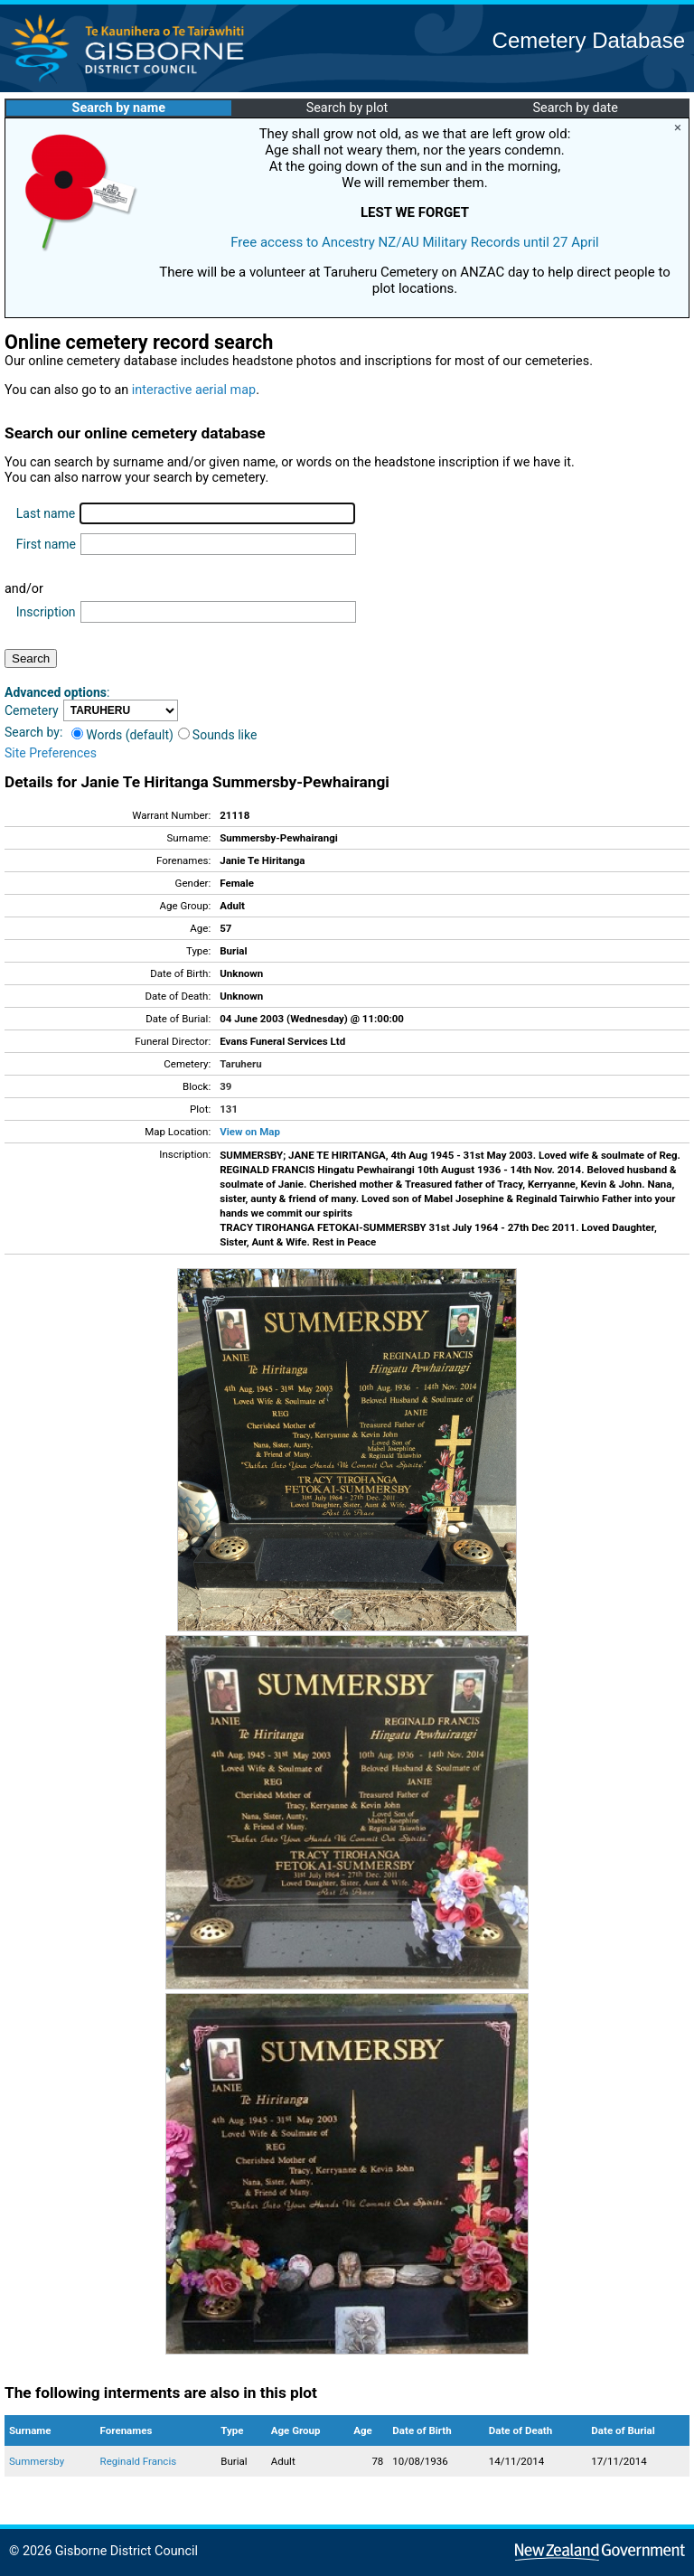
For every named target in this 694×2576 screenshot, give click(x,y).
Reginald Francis (138, 2461)
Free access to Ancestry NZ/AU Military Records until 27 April (414, 242)
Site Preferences (51, 753)
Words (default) (122, 735)
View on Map (250, 1131)
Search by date (574, 108)
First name (46, 544)
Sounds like (218, 735)
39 (225, 1086)
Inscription (46, 612)
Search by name (118, 108)
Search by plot (347, 108)
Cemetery (32, 710)
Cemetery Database (588, 40)
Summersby (36, 2461)
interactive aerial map (194, 390)
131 (229, 1109)
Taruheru (240, 1064)
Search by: (33, 732)
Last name (45, 513)
